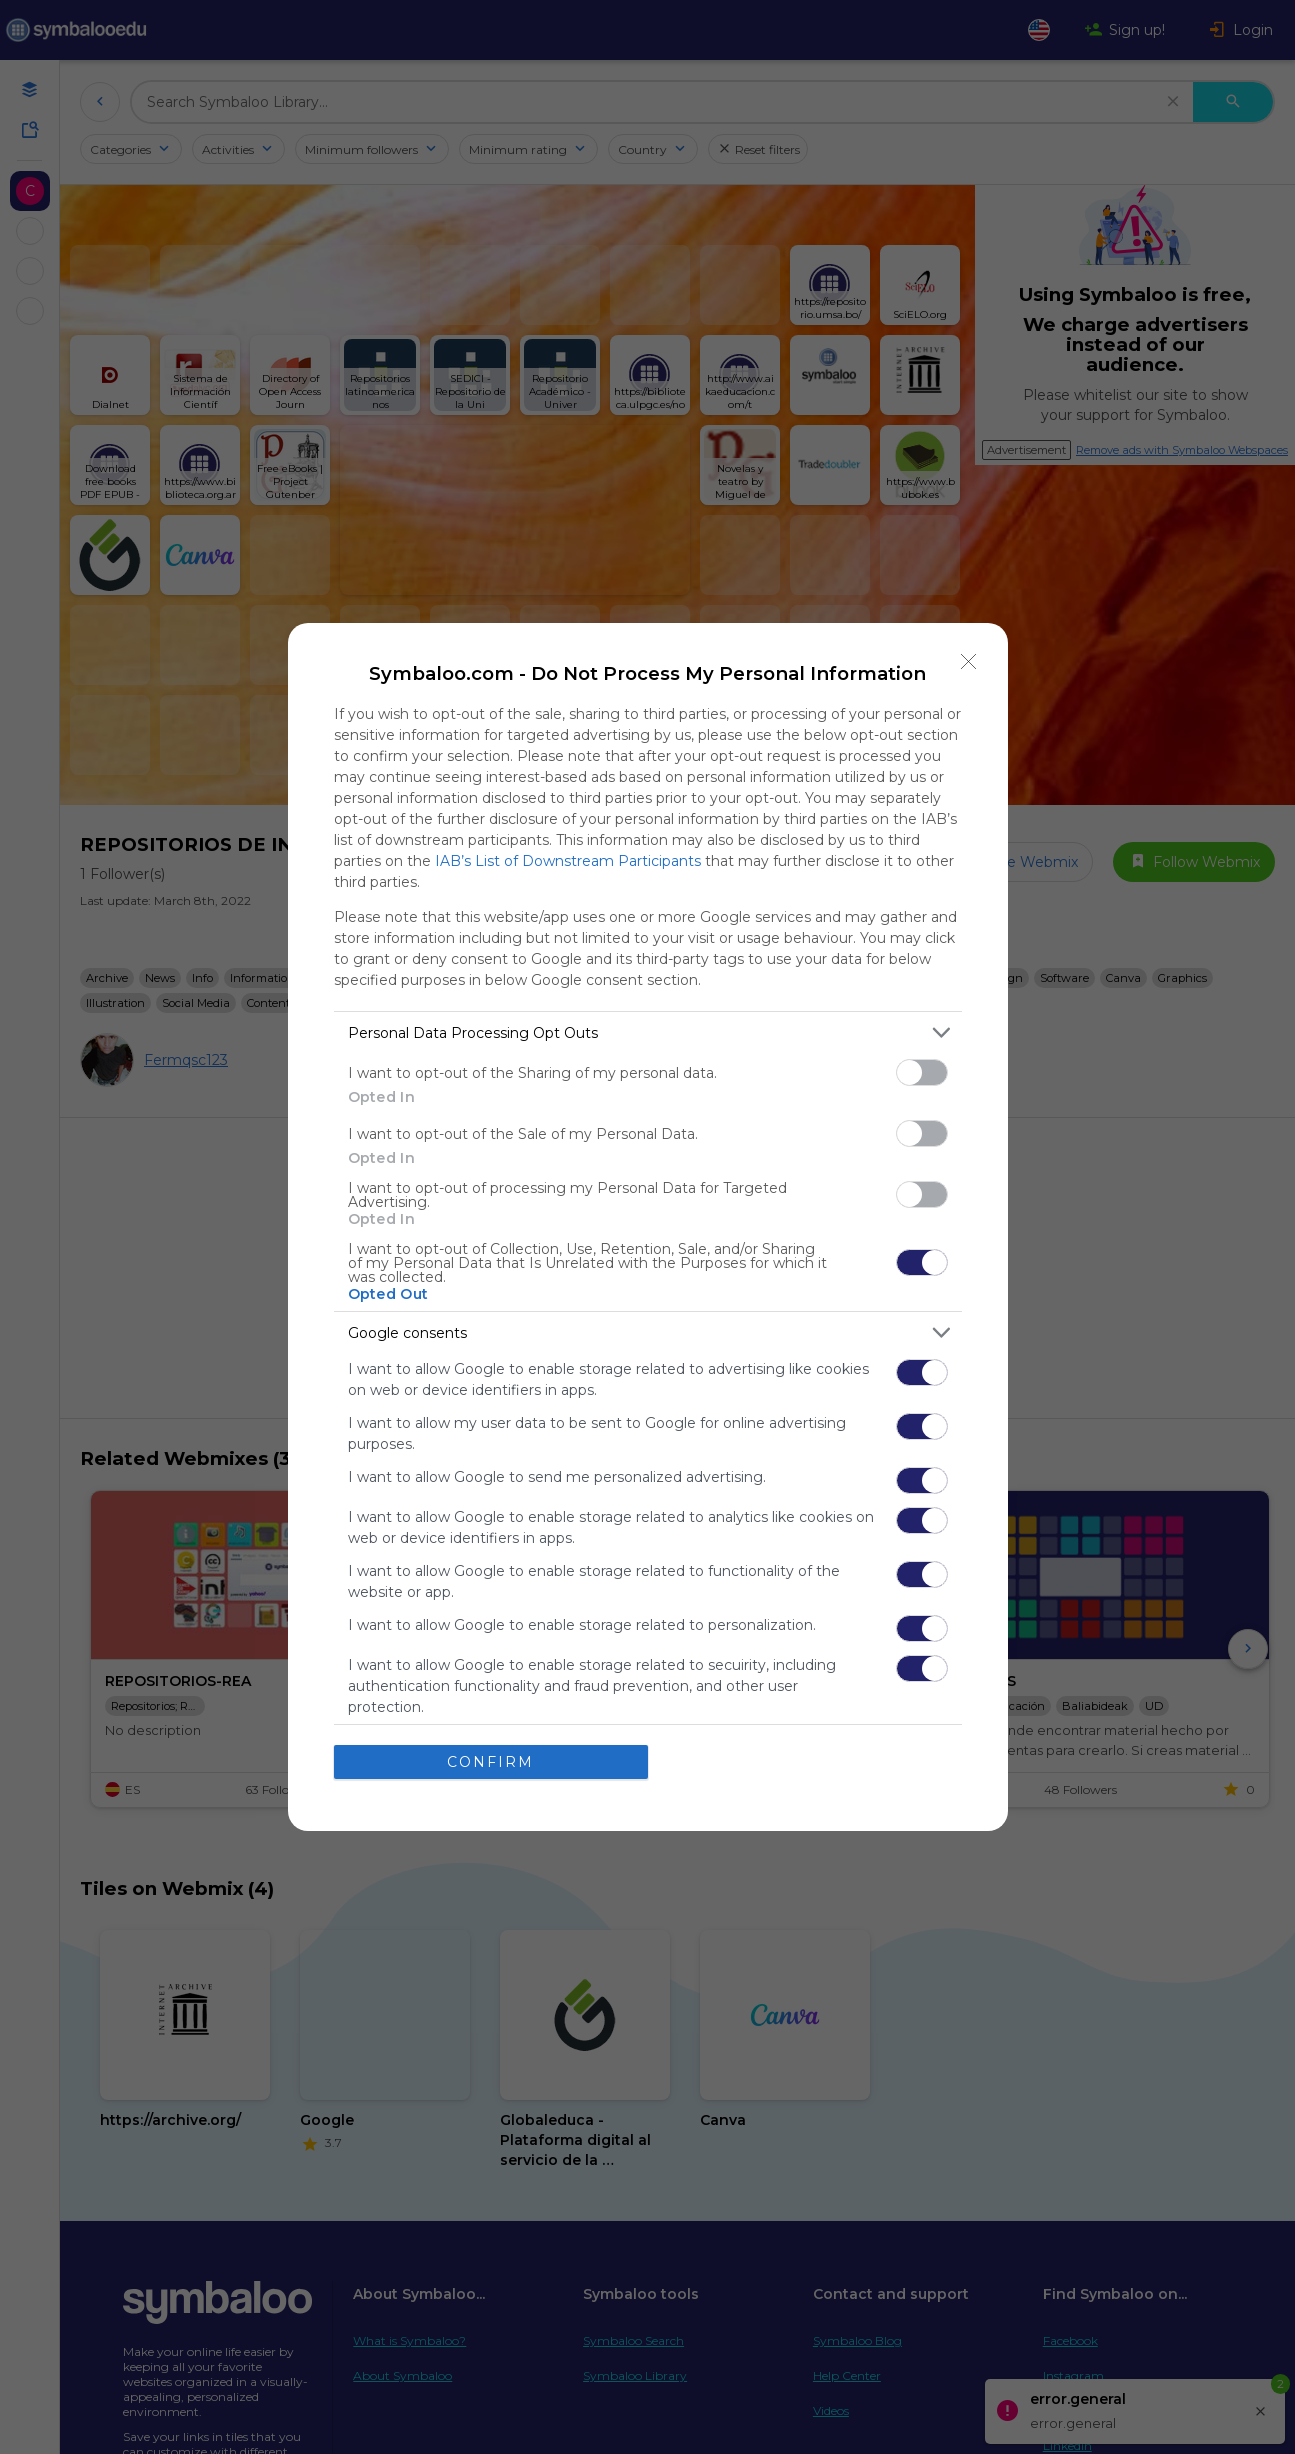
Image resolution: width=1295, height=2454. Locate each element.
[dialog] (648, 1227)
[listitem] (648, 1032)
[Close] (969, 662)
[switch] (922, 1072)
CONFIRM (490, 1761)
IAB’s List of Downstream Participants (568, 861)
